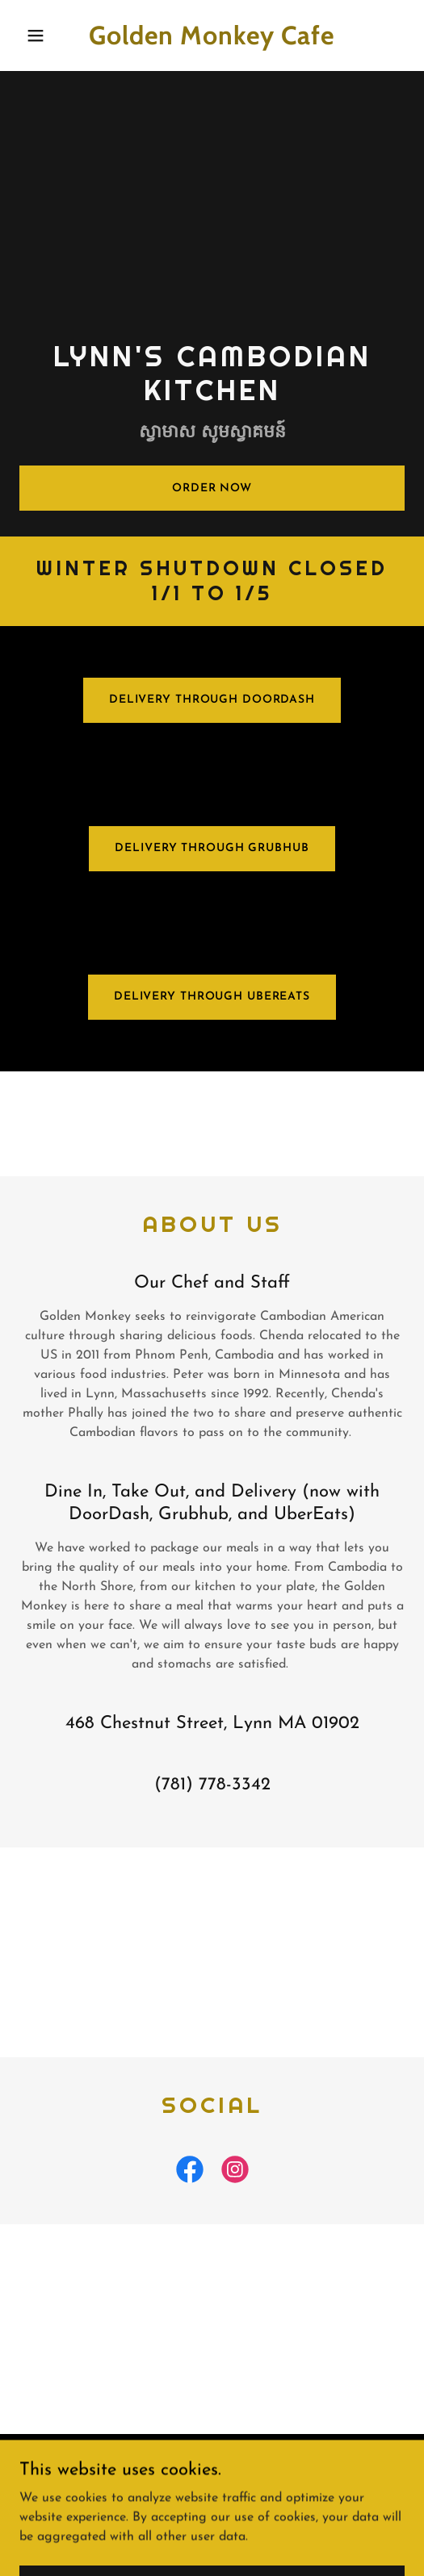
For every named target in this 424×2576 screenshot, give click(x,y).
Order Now (212, 488)
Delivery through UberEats (212, 997)
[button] (48, 35)
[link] (212, 41)
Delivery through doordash (212, 700)
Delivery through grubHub (212, 848)
